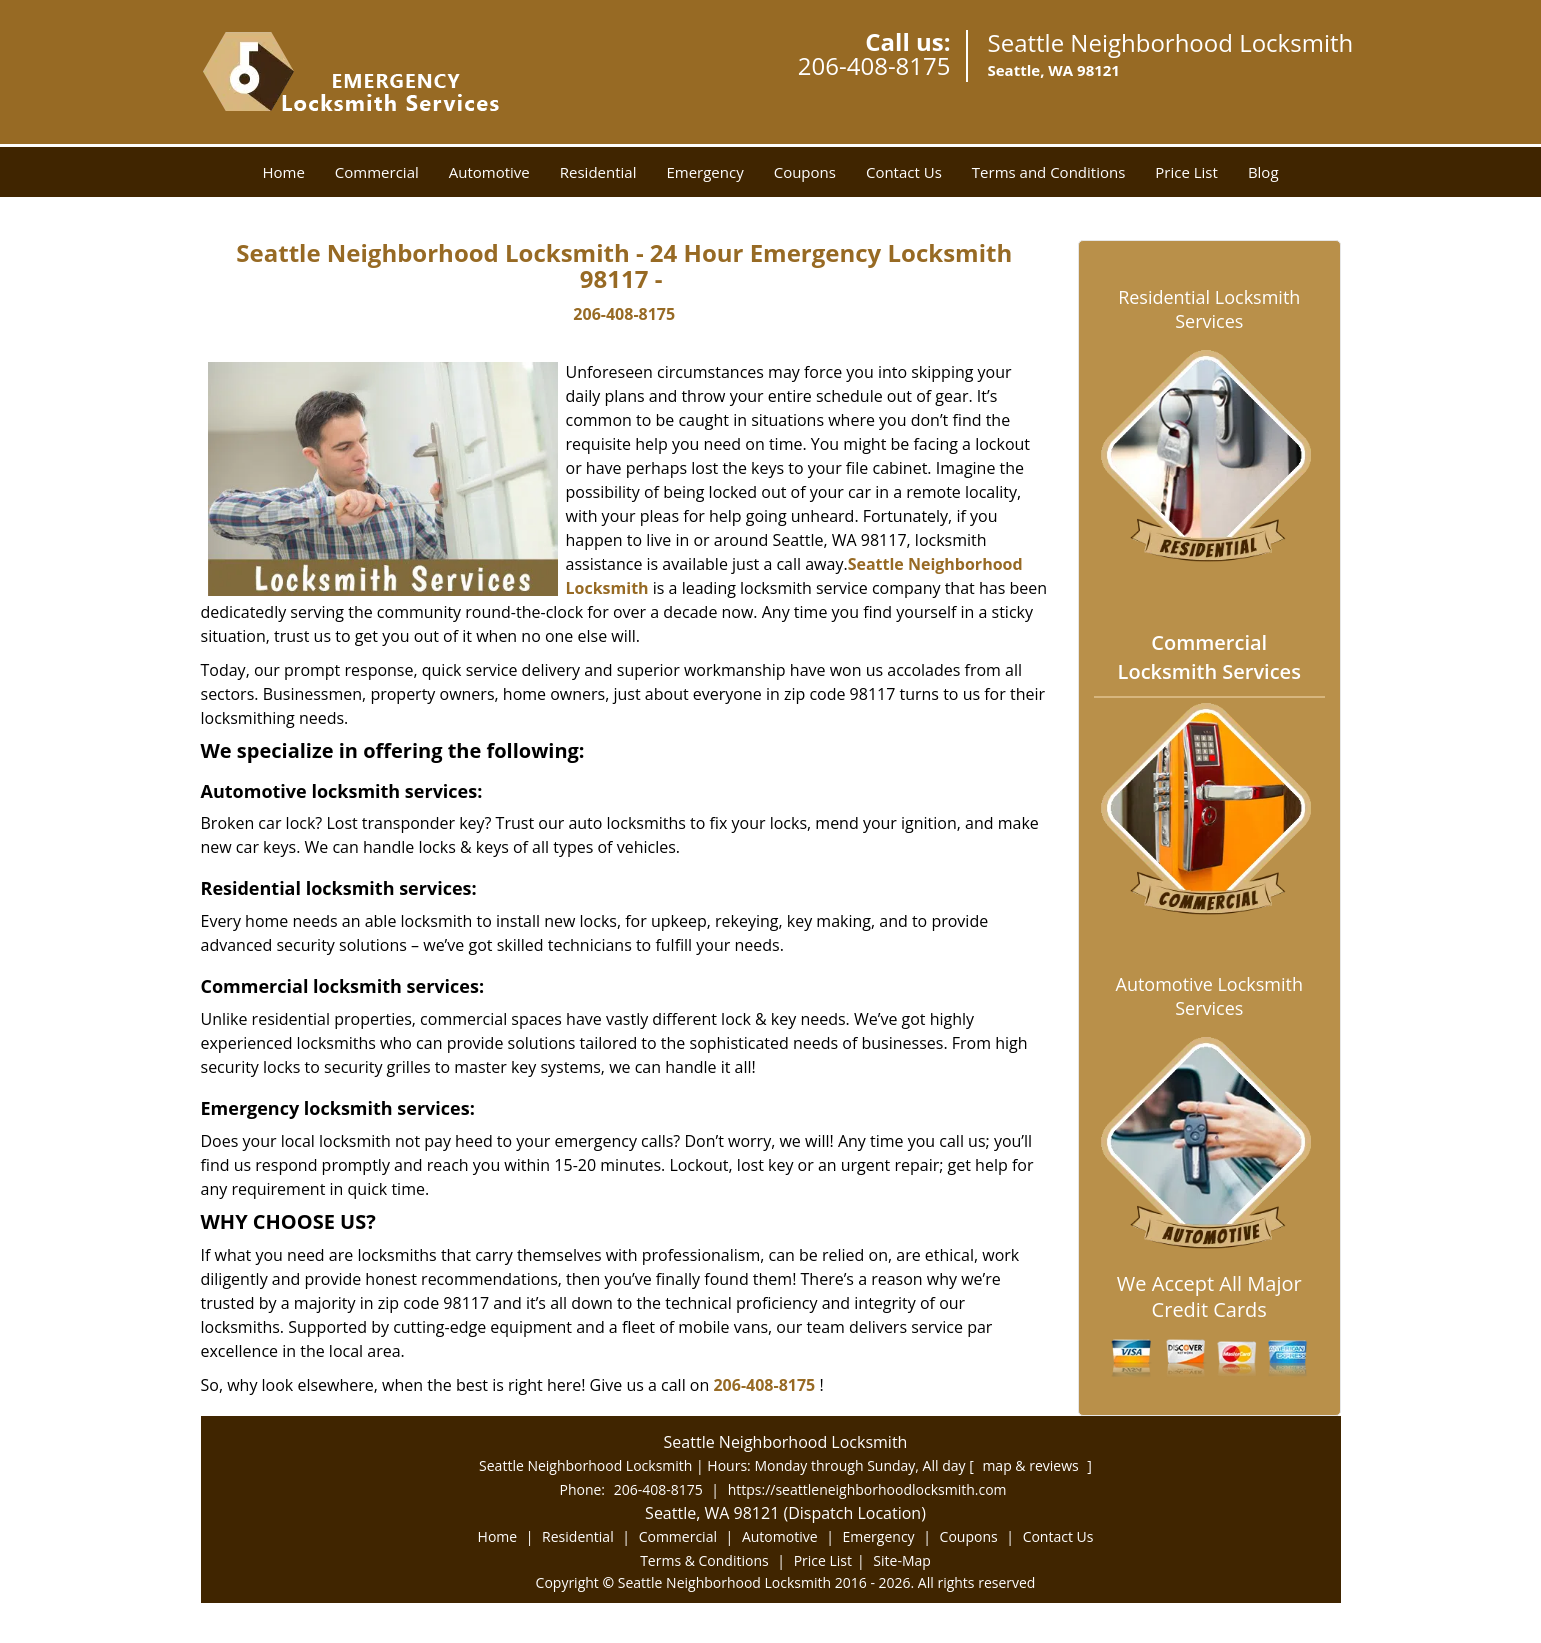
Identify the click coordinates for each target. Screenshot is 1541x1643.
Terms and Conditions (1049, 172)
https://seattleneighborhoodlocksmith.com (867, 1489)
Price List (1186, 172)
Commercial (377, 172)
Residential (598, 172)
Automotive (489, 172)
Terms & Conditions (704, 1560)
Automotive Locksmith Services (1209, 996)
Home (283, 172)
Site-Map (902, 1560)
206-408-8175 (874, 65)
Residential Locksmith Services (1209, 309)
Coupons (805, 172)
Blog (1263, 172)
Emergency (704, 172)
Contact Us (904, 172)
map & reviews (1032, 1465)
